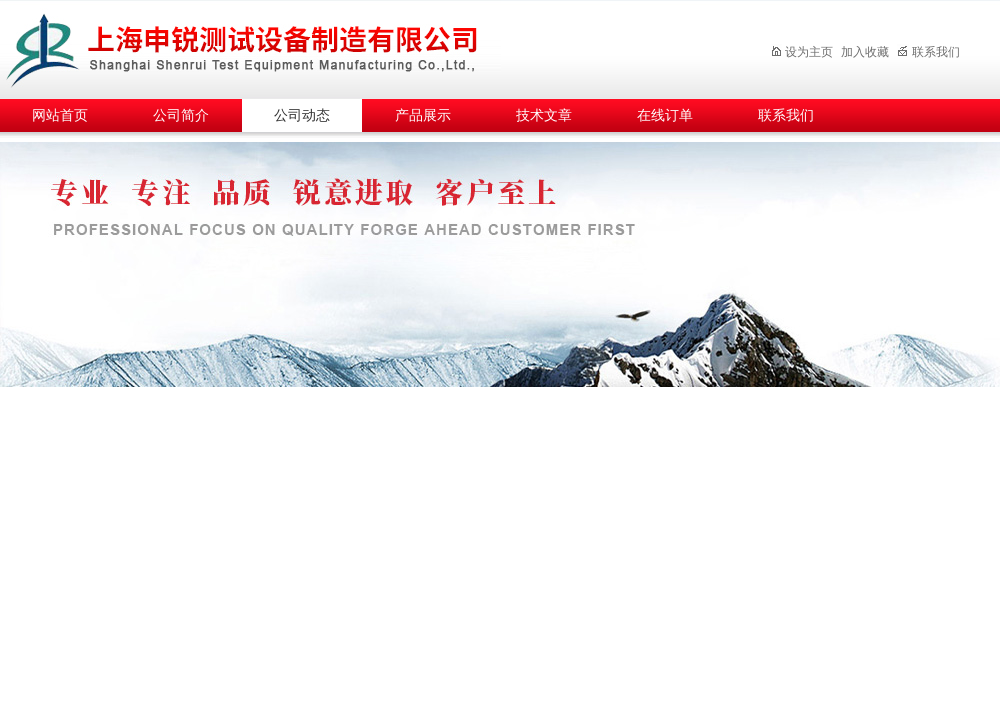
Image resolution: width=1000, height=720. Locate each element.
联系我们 (928, 52)
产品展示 (423, 115)
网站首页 (60, 115)
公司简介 (181, 115)
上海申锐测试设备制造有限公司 (265, 46)
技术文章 (544, 115)
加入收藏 (865, 52)
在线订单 (665, 115)
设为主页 (801, 52)
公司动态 (302, 115)
